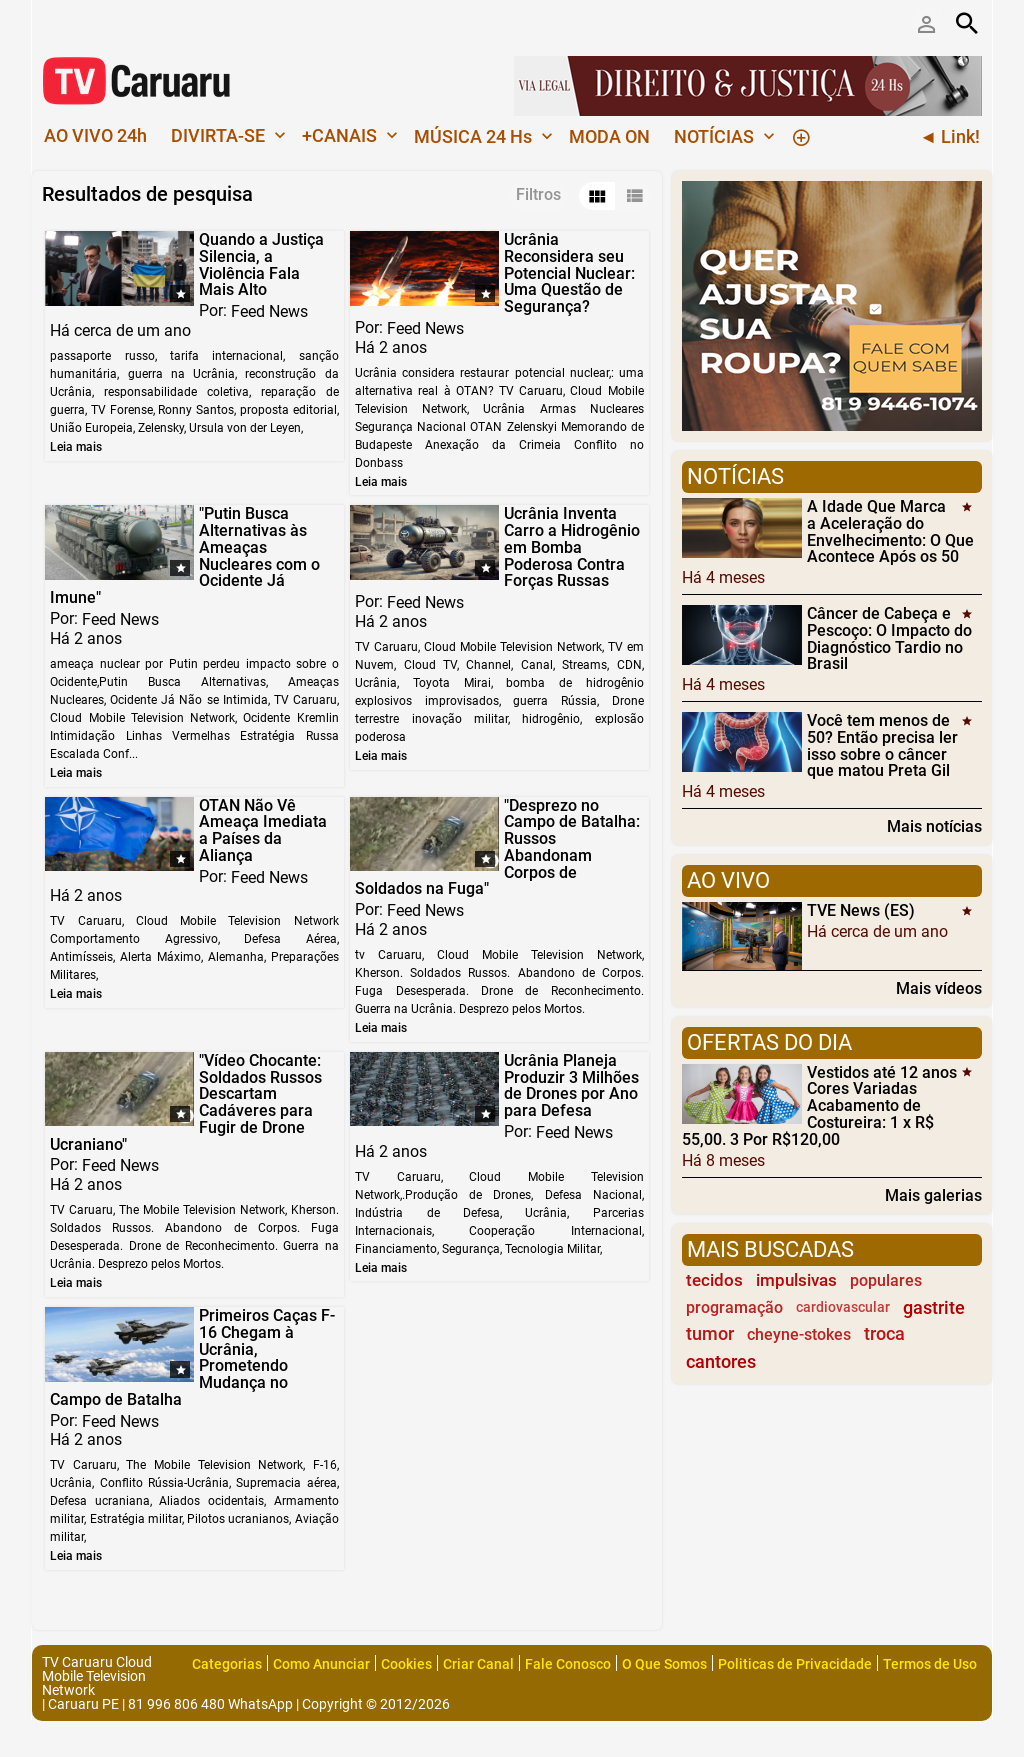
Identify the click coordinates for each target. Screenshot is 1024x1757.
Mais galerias (933, 1195)
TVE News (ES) (861, 910)
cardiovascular (843, 1307)
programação (734, 1307)
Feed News (269, 311)
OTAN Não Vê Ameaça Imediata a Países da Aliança (263, 829)
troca (884, 1334)
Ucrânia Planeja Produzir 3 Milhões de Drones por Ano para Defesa (571, 1085)
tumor (710, 1334)
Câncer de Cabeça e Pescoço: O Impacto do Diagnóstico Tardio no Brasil (889, 638)
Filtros (538, 194)
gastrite (934, 1307)
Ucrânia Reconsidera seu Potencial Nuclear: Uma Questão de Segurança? (569, 273)
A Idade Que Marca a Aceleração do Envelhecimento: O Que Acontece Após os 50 (890, 531)
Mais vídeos (939, 988)
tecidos (714, 1280)
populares (886, 1280)
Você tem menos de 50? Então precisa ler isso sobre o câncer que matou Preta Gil (882, 745)
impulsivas (796, 1280)
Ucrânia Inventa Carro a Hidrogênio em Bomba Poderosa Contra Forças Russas (572, 547)
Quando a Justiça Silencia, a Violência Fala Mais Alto (261, 264)
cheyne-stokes (799, 1334)
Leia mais (76, 447)
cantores (721, 1361)
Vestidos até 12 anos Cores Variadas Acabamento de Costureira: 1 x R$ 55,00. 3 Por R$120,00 (819, 1105)
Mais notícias (934, 826)
